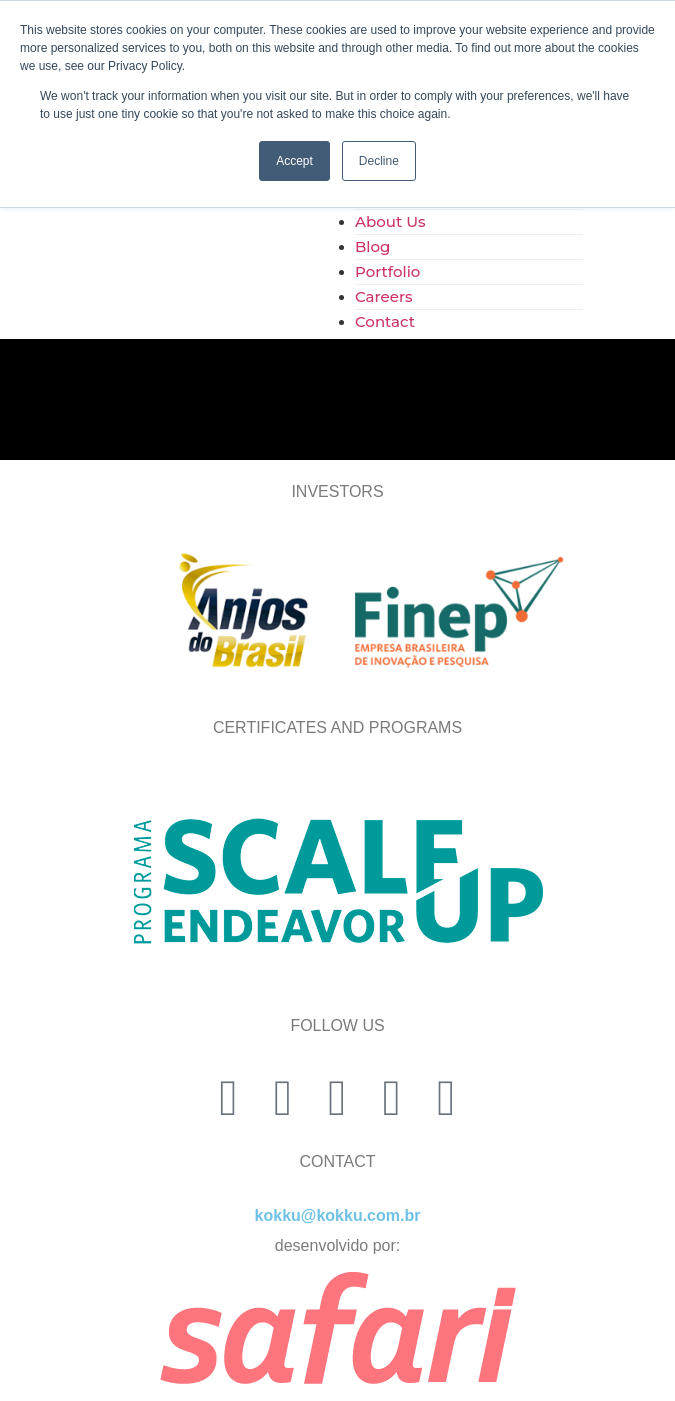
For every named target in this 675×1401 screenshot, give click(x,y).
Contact (385, 321)
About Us (390, 221)
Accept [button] (294, 161)
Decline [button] (379, 161)
